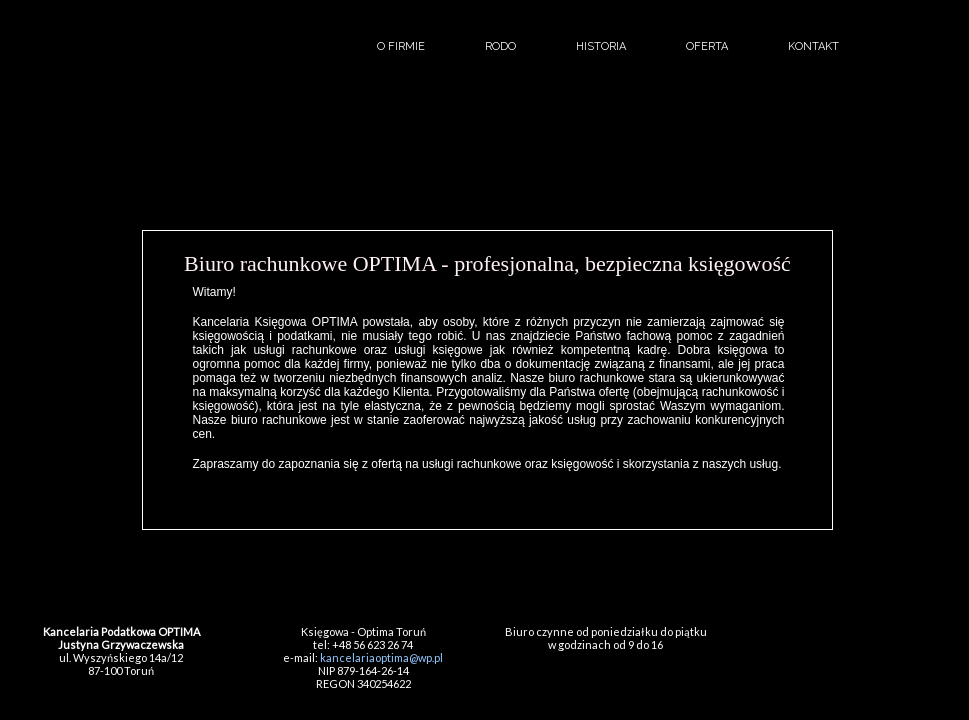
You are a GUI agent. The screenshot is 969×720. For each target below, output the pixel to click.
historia (601, 46)
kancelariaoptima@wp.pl (381, 657)
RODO (500, 46)
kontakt (813, 46)
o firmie (401, 46)
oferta (707, 46)
